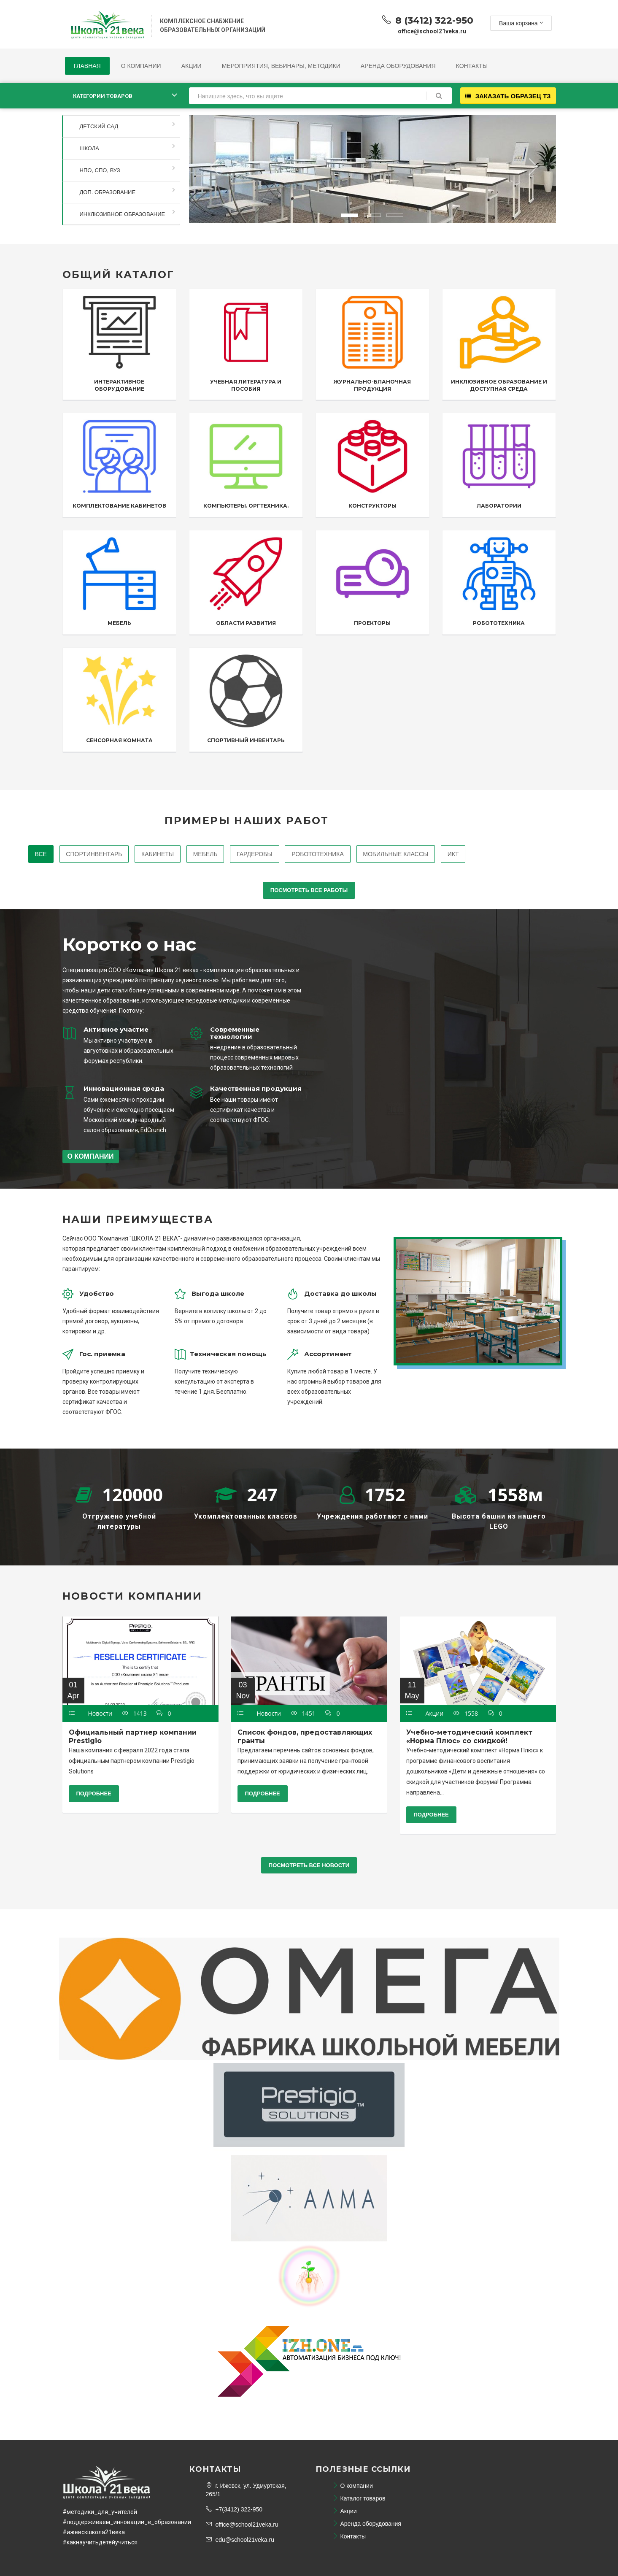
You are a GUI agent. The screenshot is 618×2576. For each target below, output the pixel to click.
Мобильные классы (396, 854)
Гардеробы (255, 854)
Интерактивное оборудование (119, 385)
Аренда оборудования (398, 65)
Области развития (246, 623)
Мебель (119, 623)
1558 (466, 1714)
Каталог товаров (359, 2498)
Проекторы (372, 623)
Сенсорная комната (119, 741)
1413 (135, 1714)
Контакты (472, 65)
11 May (412, 1690)
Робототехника (499, 623)
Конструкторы (372, 506)
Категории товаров (102, 96)
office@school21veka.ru (242, 2524)
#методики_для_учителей (99, 2511)
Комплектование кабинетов (119, 506)
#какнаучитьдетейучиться (100, 2542)
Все (40, 854)
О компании (141, 65)
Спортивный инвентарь (246, 741)
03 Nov (243, 1690)
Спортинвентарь (93, 854)
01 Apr (73, 1690)
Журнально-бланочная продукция (372, 385)
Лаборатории (499, 506)
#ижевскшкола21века (93, 2532)
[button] (214, 166)
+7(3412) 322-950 (234, 2509)
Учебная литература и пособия (245, 385)
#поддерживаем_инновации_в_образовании (126, 2522)
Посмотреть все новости (309, 1865)
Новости (100, 1714)
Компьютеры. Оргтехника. (246, 506)
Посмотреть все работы (309, 890)
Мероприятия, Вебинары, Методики (281, 65)
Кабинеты (157, 854)
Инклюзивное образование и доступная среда (499, 385)
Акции (191, 65)
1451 (304, 1714)
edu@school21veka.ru (240, 2539)
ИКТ (453, 854)
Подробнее (93, 1794)
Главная (87, 65)
